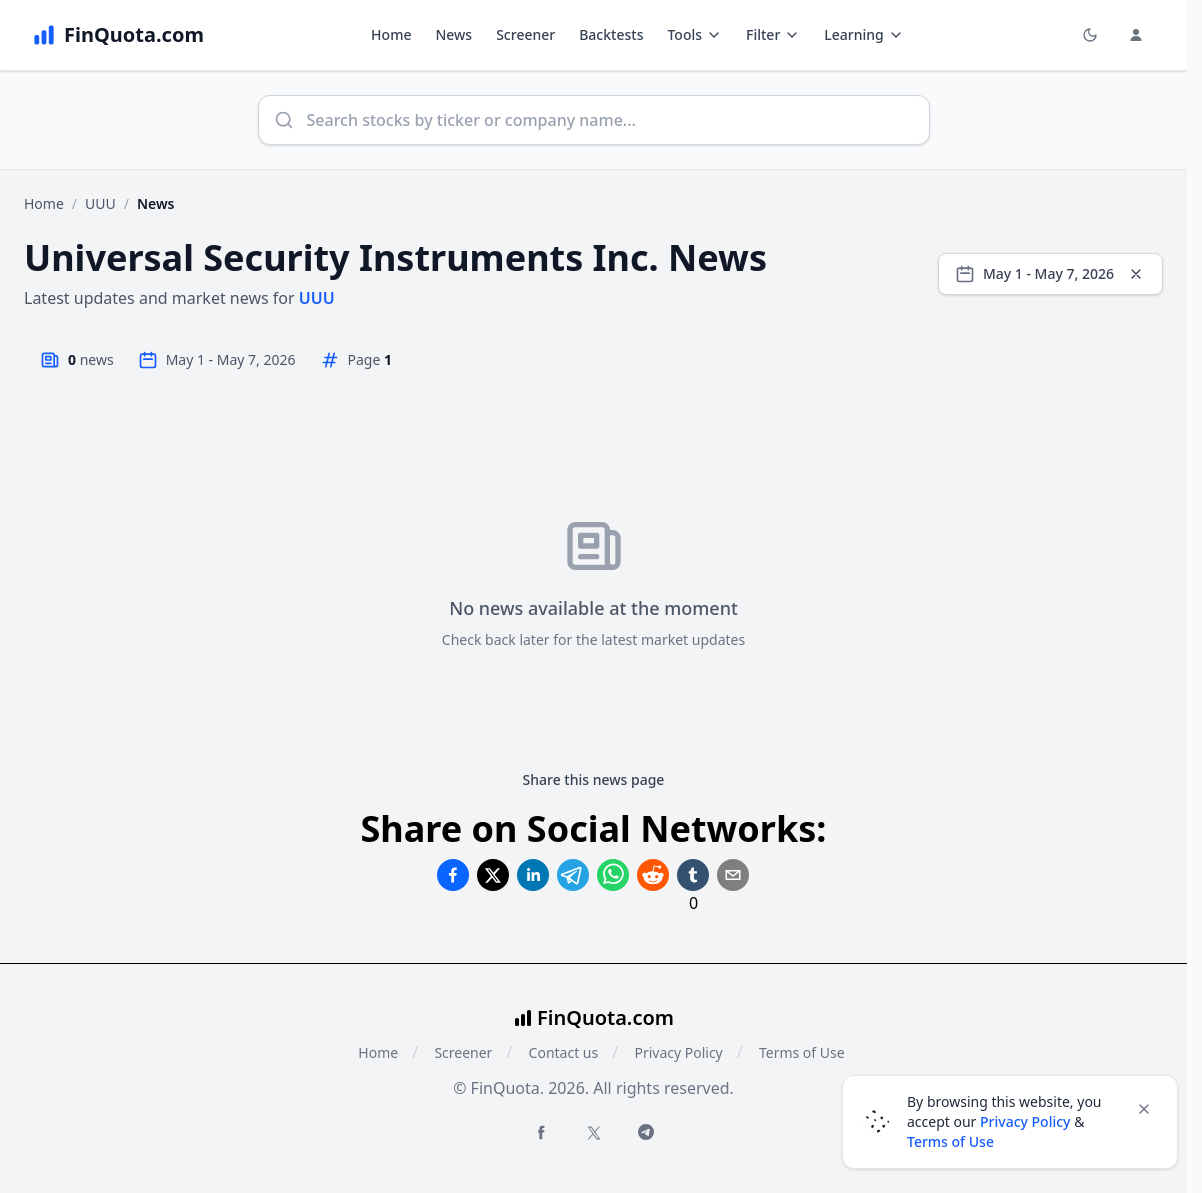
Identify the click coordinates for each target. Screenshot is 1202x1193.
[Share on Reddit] (653, 875)
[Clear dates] (1136, 274)
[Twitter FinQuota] (594, 1133)
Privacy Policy (678, 1052)
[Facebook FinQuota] (541, 1132)
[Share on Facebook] (453, 875)
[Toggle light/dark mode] (1090, 35)
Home (391, 34)
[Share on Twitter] (493, 875)
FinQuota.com (605, 1017)
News (453, 34)
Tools (694, 34)
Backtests (611, 34)
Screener (525, 34)
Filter (773, 34)
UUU (100, 203)
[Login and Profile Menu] (1136, 35)
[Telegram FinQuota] (646, 1132)
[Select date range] (1050, 274)
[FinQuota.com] (118, 35)
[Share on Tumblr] (693, 875)
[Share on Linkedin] (533, 875)
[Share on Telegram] (573, 875)
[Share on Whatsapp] (613, 875)
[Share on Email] (733, 875)
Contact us (564, 1052)
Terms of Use (802, 1052)
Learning (863, 34)
